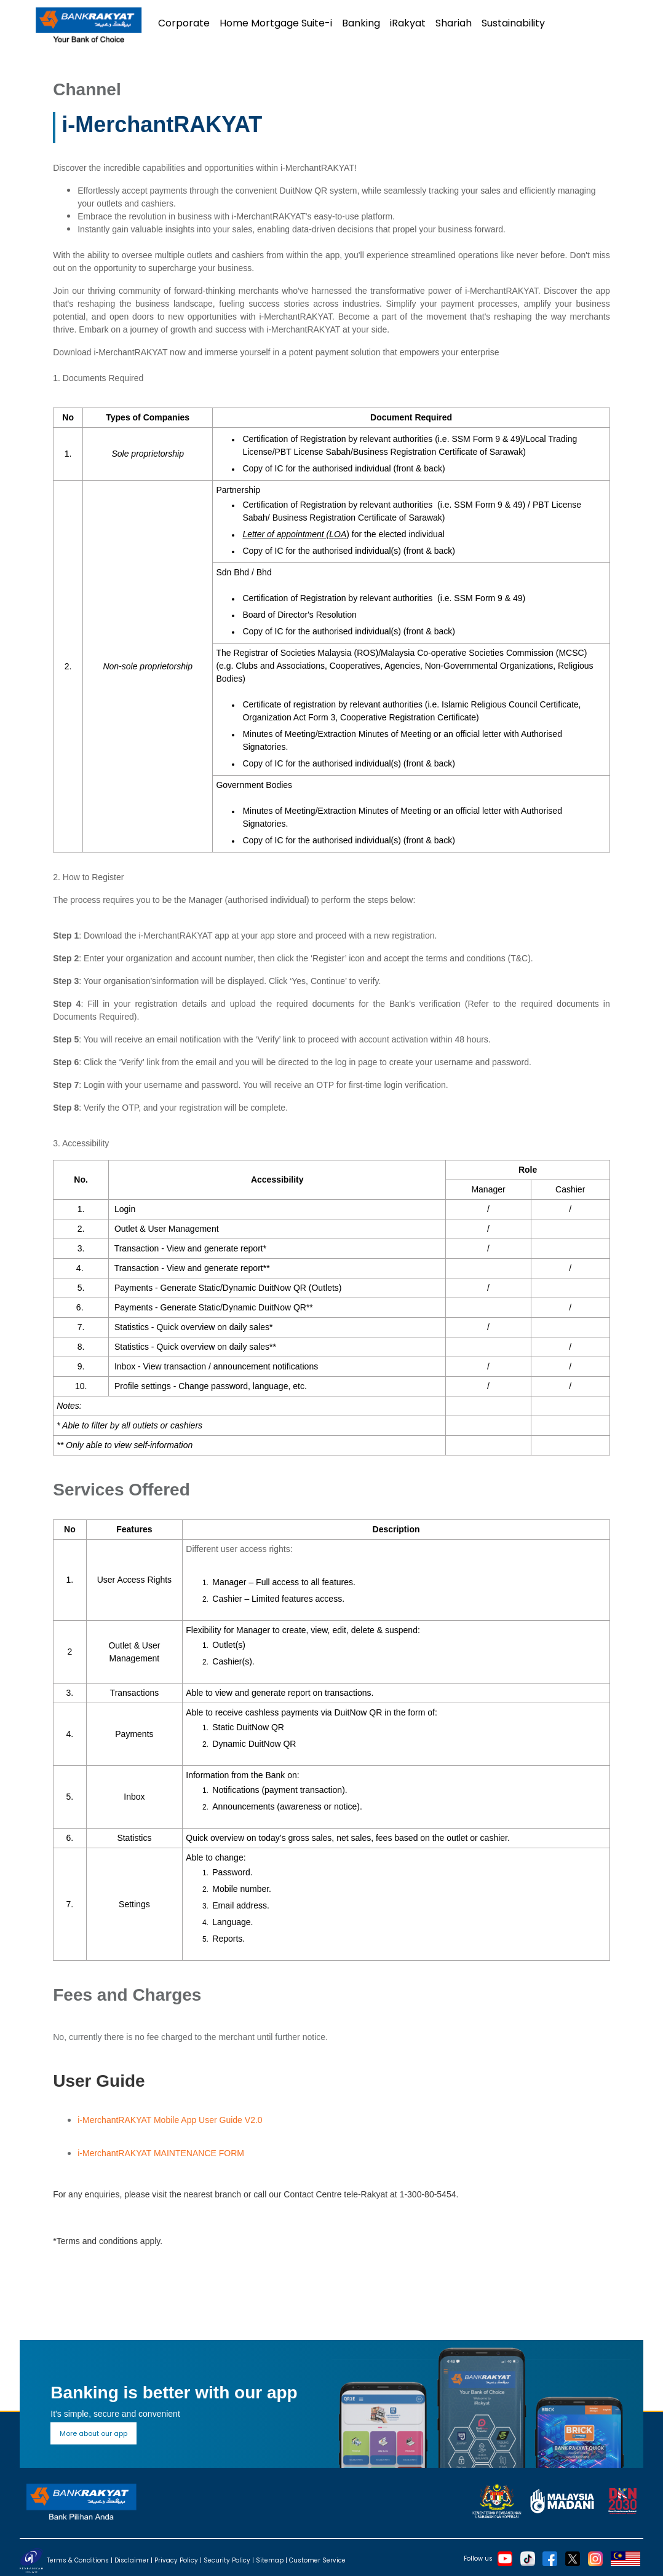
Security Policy (227, 2560)
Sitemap (270, 2560)
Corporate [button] (184, 23)
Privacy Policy (176, 2560)
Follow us (478, 2558)
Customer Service (317, 2560)
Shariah (453, 23)
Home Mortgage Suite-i (276, 23)
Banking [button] (361, 23)
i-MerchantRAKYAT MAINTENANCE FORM (160, 2153)
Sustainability (513, 23)
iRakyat (408, 23)
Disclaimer (131, 2560)
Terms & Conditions (78, 2560)
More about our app (93, 2433)
